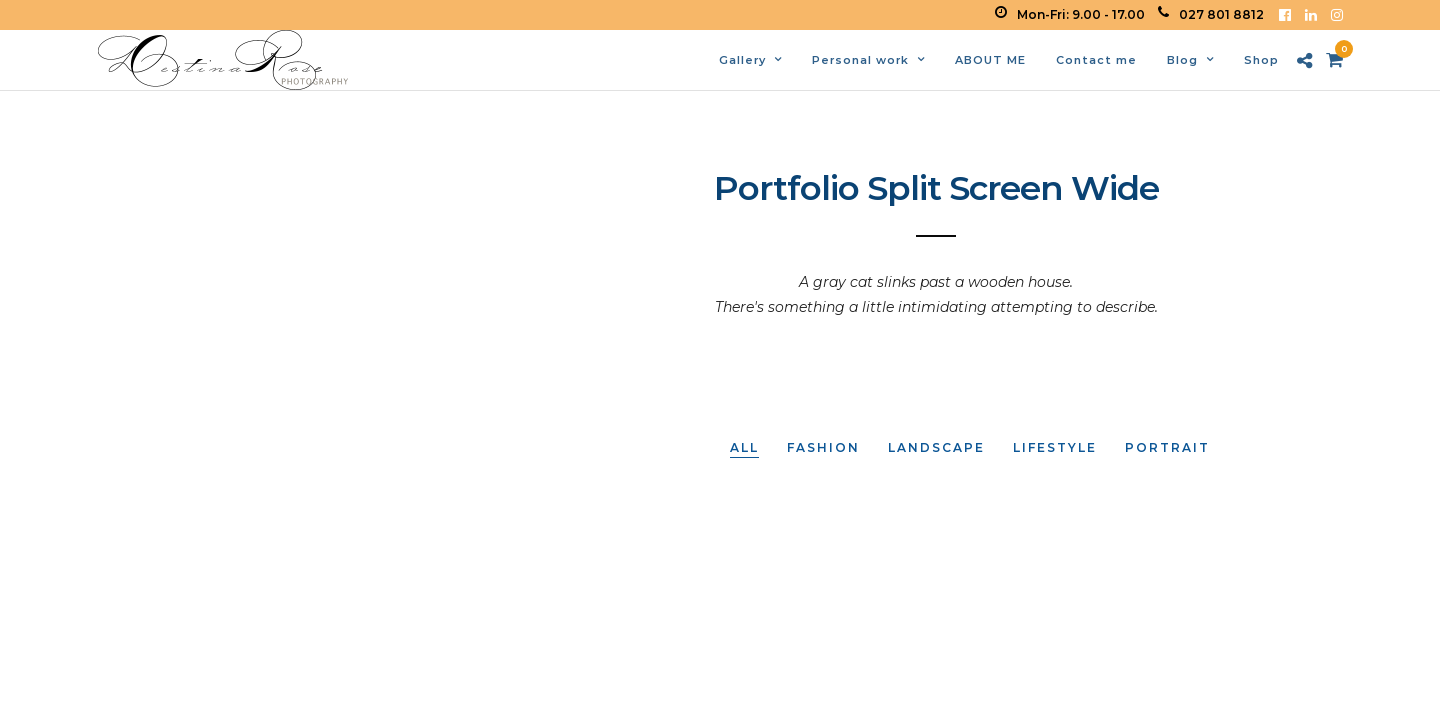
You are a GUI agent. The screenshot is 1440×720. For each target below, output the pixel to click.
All (744, 447)
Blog (1182, 60)
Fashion (823, 447)
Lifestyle (1055, 447)
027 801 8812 (1211, 14)
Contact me (1096, 60)
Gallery (742, 60)
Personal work (860, 60)
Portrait (1167, 447)
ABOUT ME (990, 60)
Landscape (936, 447)
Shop (1261, 60)
